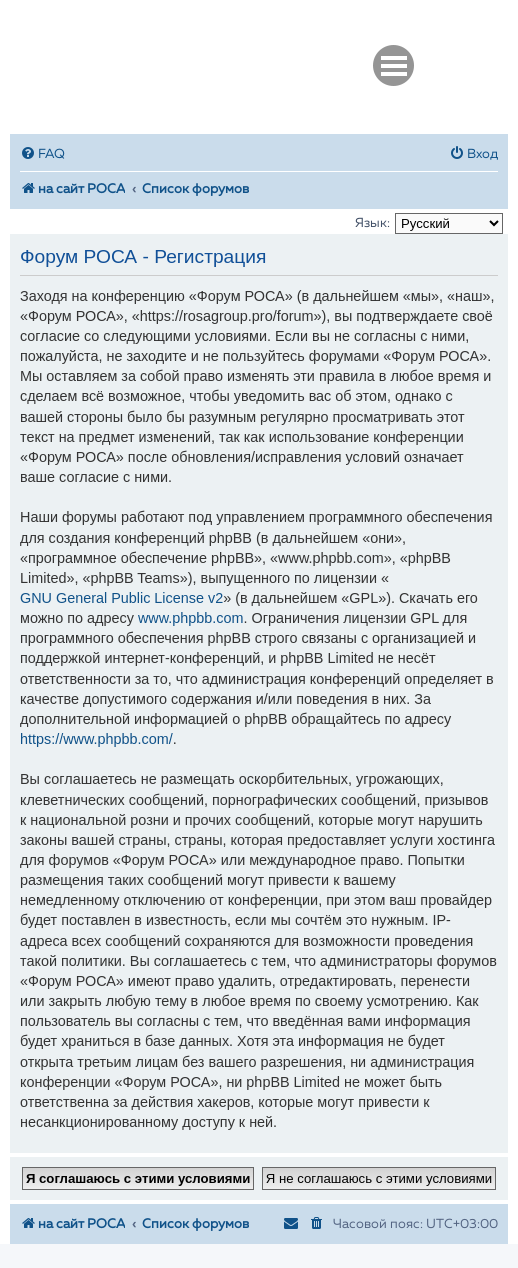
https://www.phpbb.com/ (96, 739)
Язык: (372, 223)
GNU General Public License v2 (121, 598)
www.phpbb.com (191, 618)
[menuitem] (42, 154)
